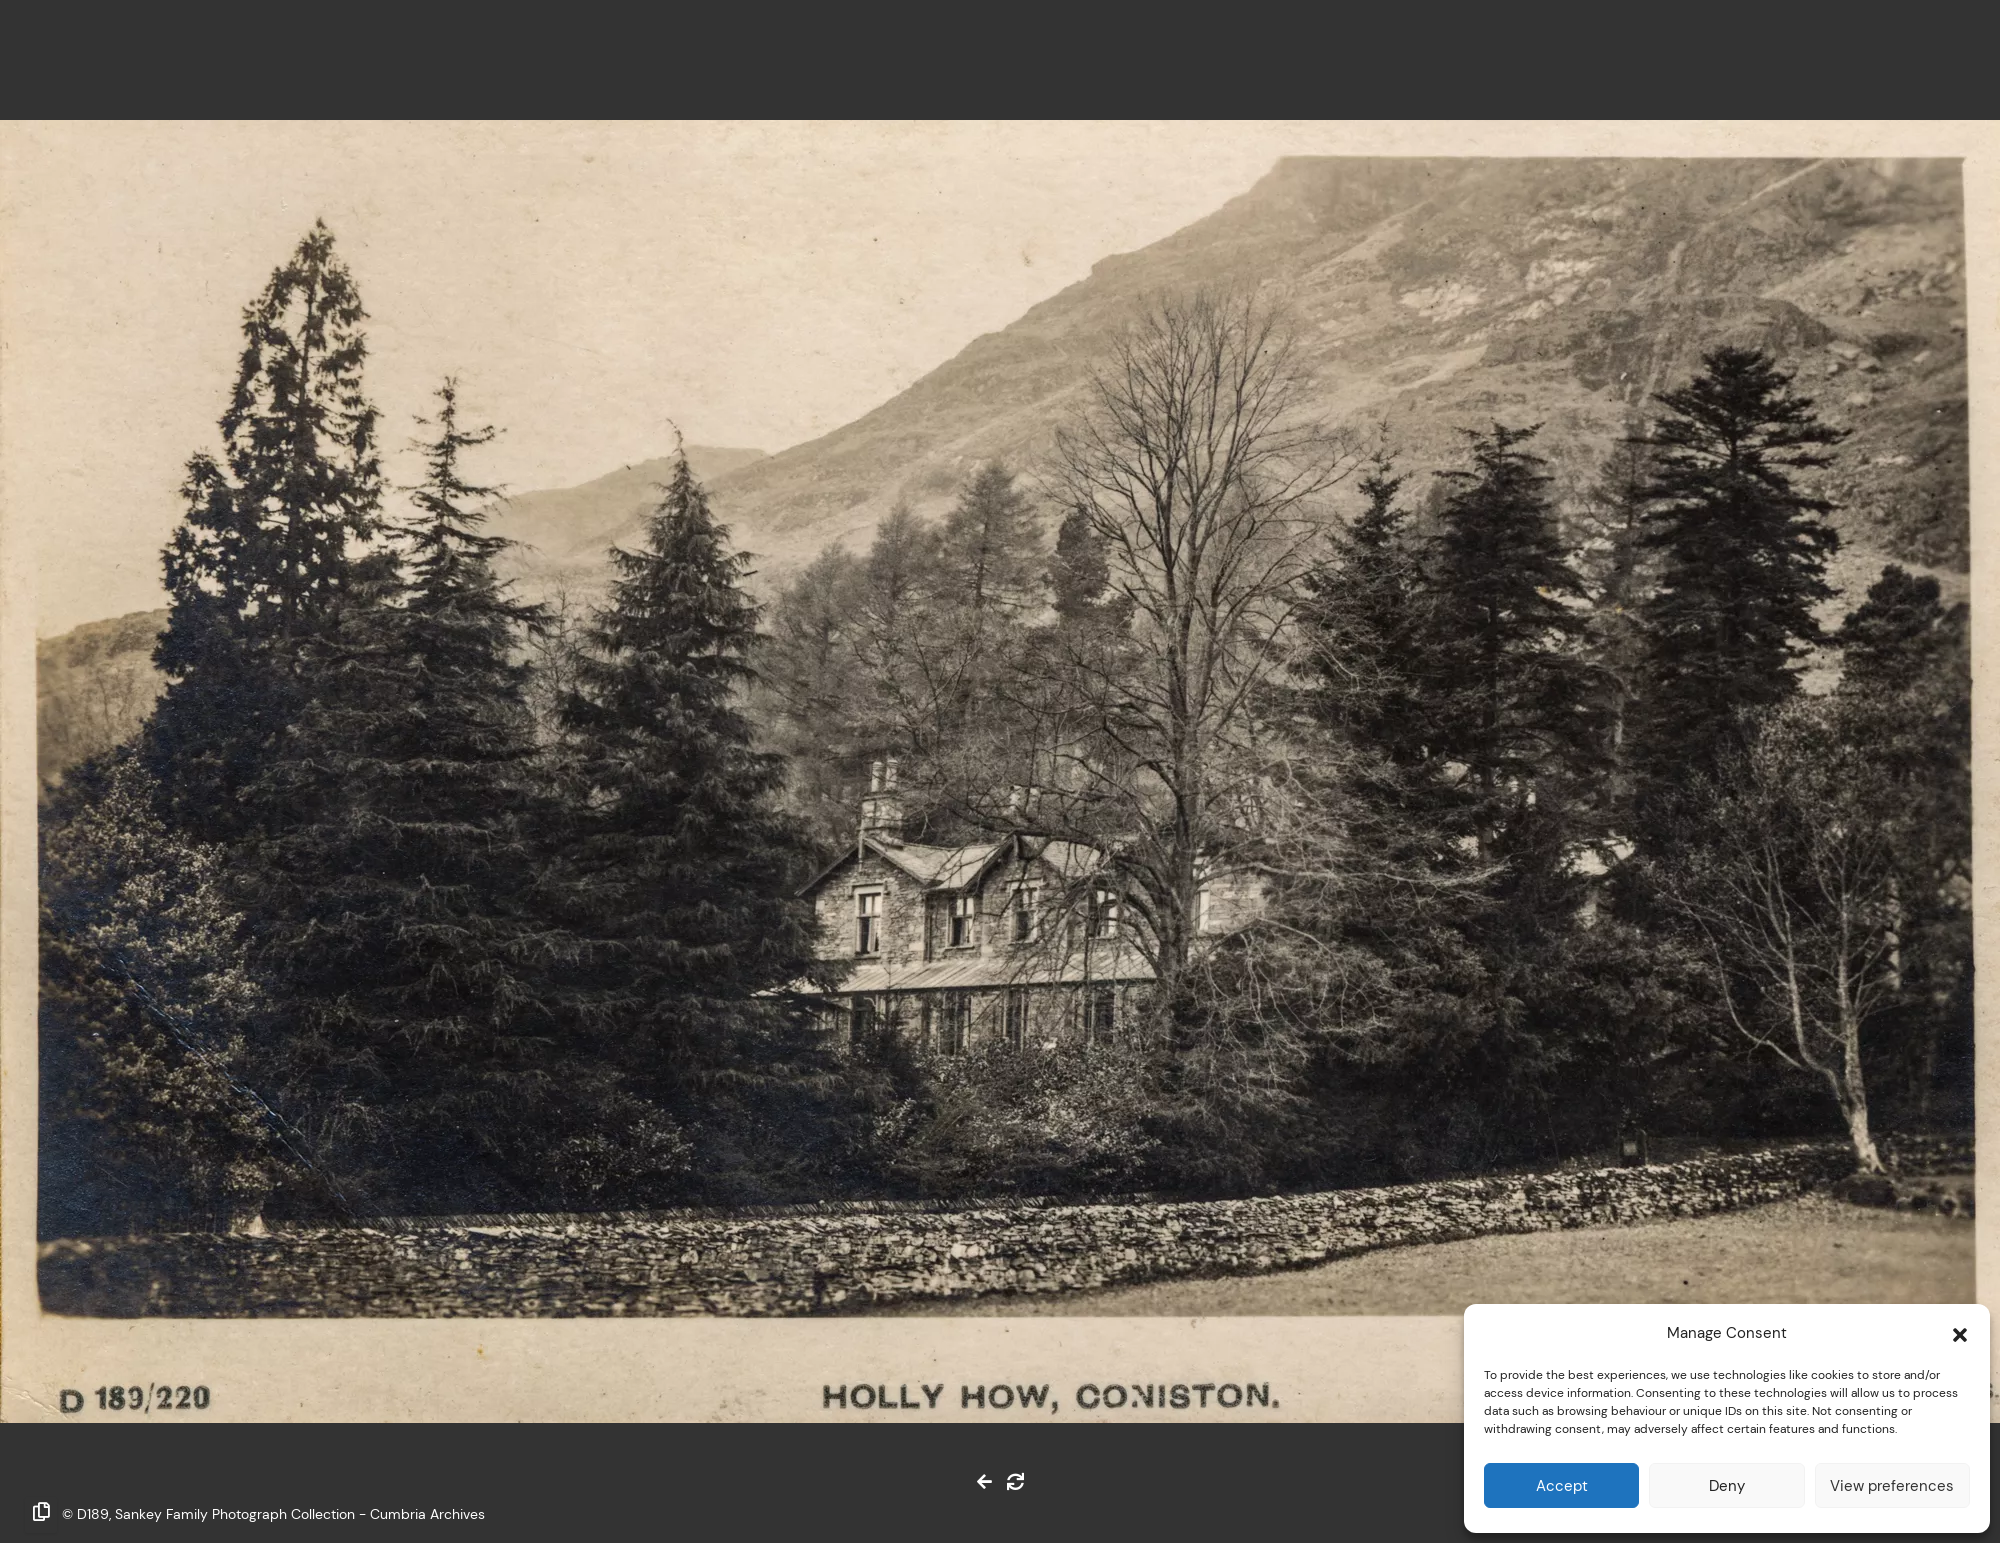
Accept (1562, 1485)
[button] (1960, 1333)
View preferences (1892, 1485)
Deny (1727, 1485)
